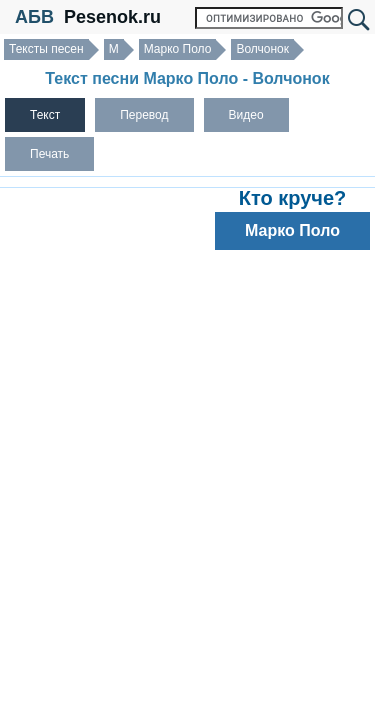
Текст (45, 115)
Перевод (144, 115)
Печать (49, 154)
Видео (246, 115)
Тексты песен (46, 49)
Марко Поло (178, 49)
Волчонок (262, 49)
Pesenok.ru (112, 17)
